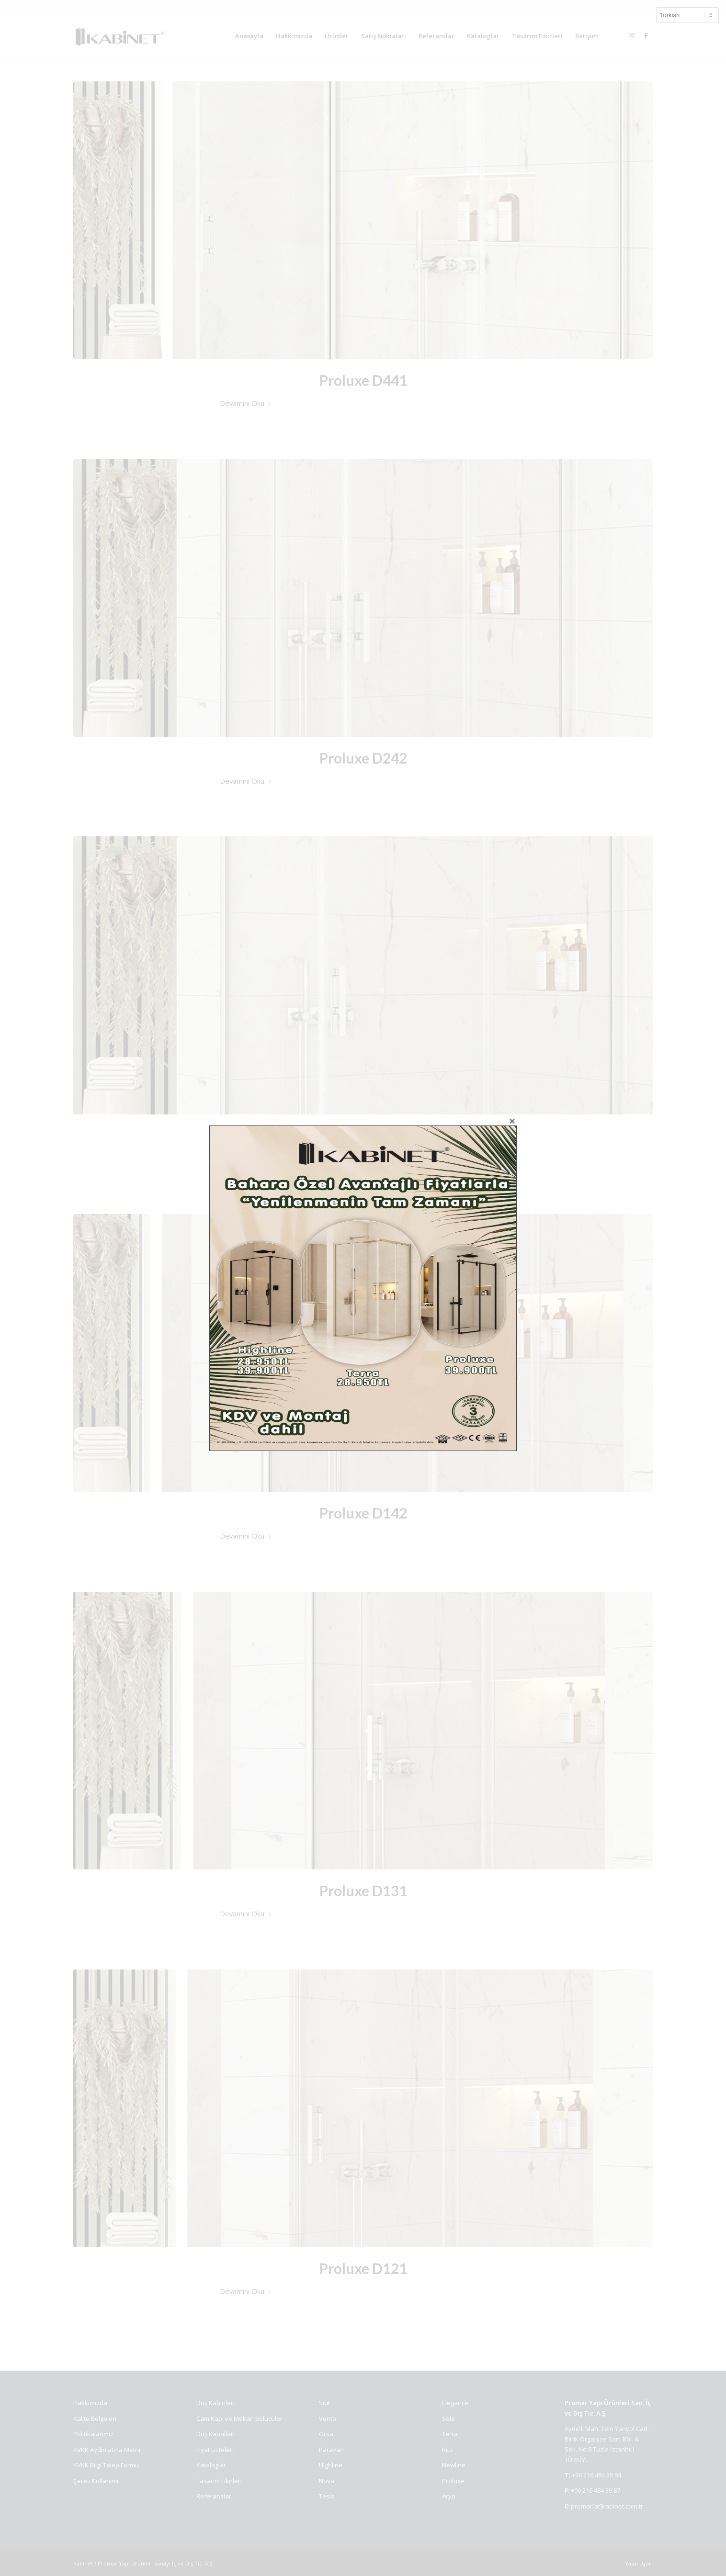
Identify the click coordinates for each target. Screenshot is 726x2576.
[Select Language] (687, 15)
